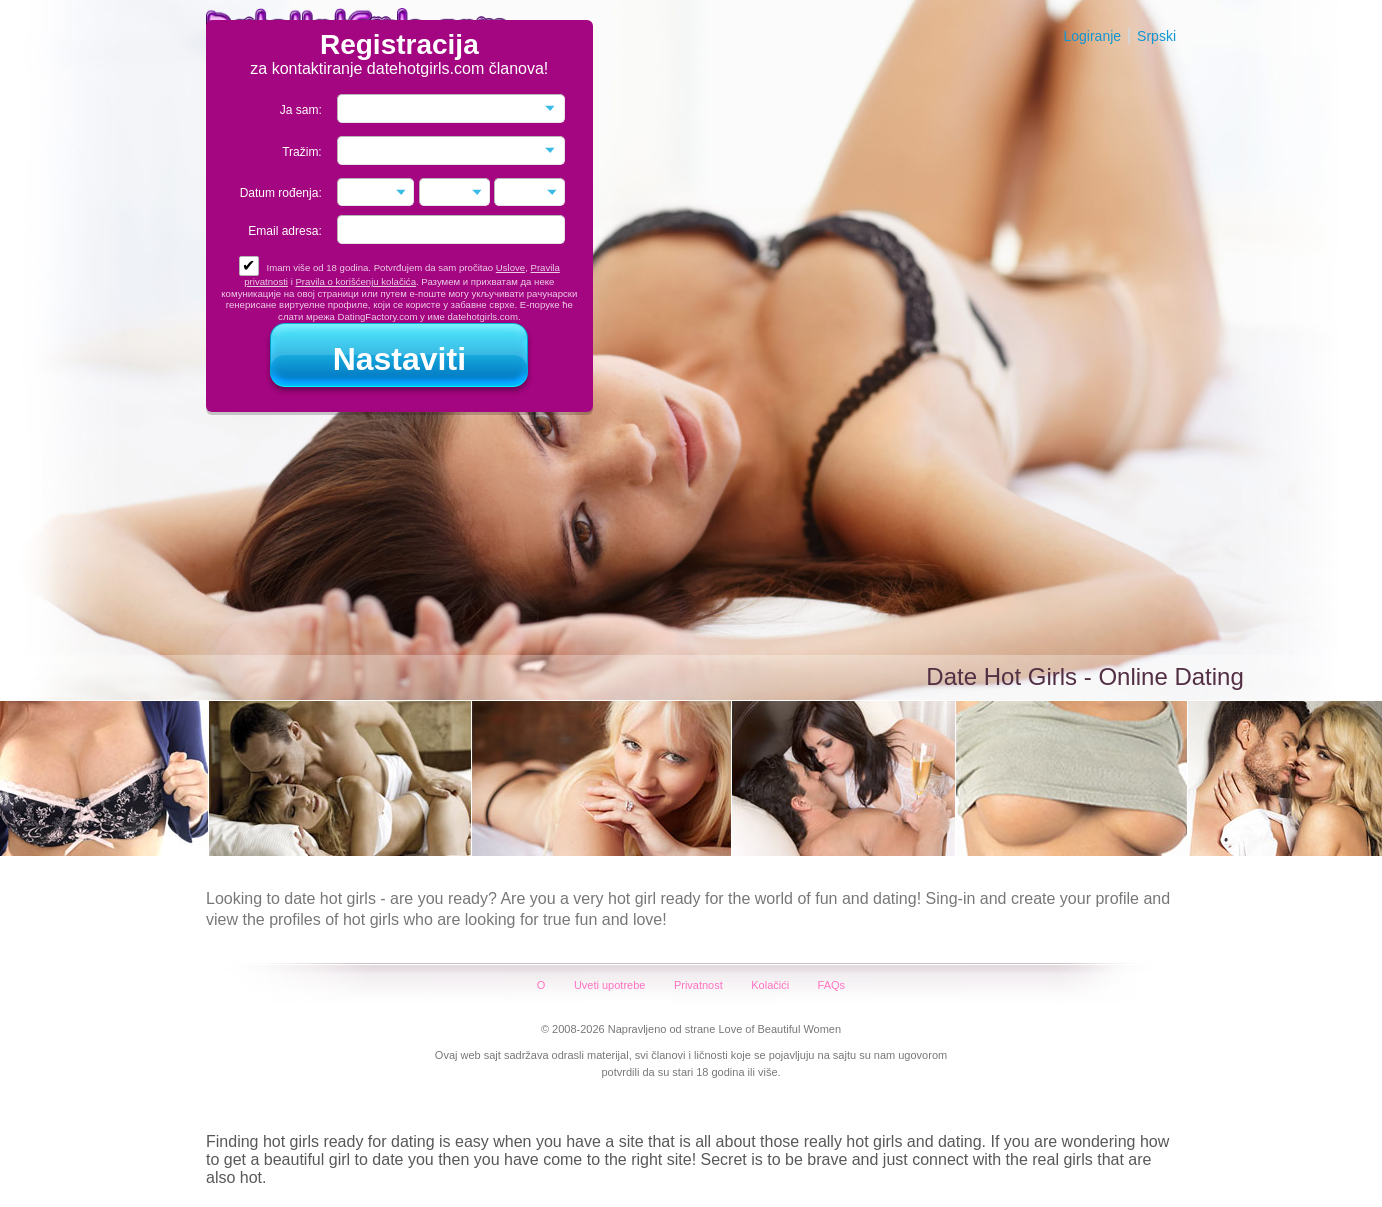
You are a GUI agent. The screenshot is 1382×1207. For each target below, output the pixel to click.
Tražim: (302, 152)
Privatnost (698, 985)
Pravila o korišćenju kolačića (355, 281)
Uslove (510, 267)
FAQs (832, 985)
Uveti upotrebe (610, 985)
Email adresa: (284, 231)
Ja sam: (301, 110)
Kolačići (770, 985)
